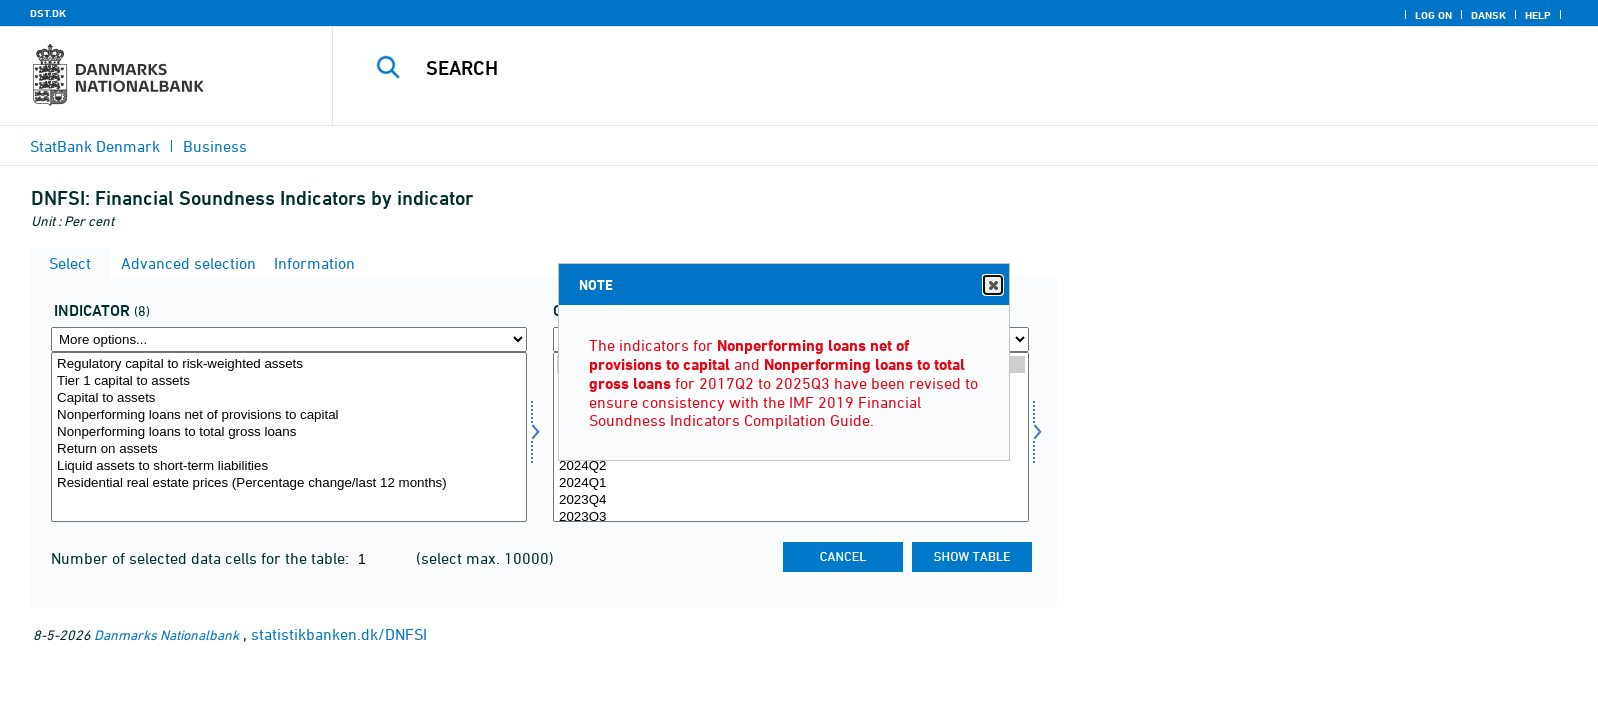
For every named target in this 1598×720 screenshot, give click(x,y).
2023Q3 (791, 517)
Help (1538, 15)
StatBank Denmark (95, 146)
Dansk (1488, 15)
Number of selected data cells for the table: (202, 558)
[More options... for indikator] (289, 339)
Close (992, 285)
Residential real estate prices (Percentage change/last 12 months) (289, 483)
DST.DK (48, 13)
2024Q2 (791, 466)
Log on (1433, 15)
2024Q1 (791, 483)
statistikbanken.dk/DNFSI (339, 634)
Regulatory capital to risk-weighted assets (289, 364)
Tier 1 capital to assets (289, 381)
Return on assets (289, 449)
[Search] (917, 68)
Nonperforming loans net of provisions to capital (289, 415)
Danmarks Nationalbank (166, 634)
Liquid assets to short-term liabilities (289, 466)
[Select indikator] (289, 437)
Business (215, 146)
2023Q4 (791, 500)
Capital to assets (289, 398)
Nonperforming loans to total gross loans (289, 432)
